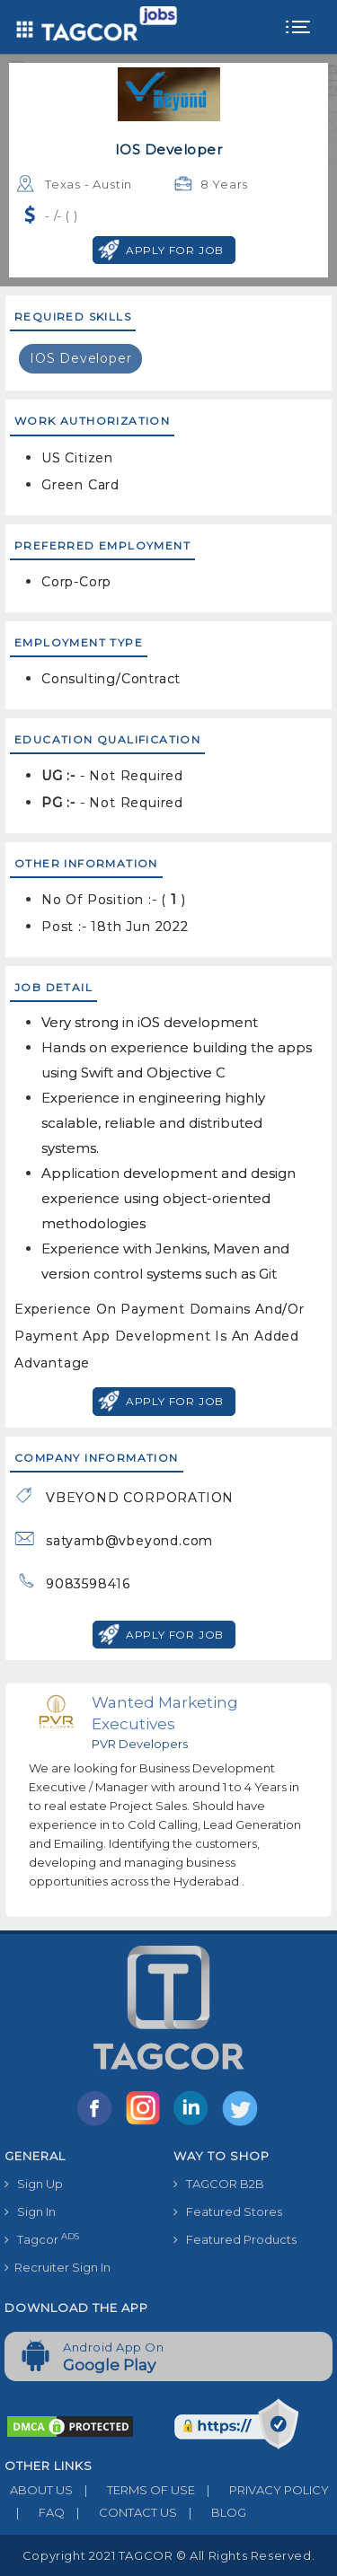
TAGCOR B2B (218, 2183)
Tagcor (41, 2238)
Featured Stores (227, 2211)
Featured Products (235, 2239)
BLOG (211, 2512)
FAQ (34, 2512)
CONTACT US (121, 2512)
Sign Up (33, 2183)
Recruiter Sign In (57, 2267)
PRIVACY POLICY (262, 2490)
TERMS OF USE (134, 2490)
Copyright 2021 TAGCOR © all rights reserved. (168, 2555)
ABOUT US (38, 2490)
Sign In (30, 2211)
